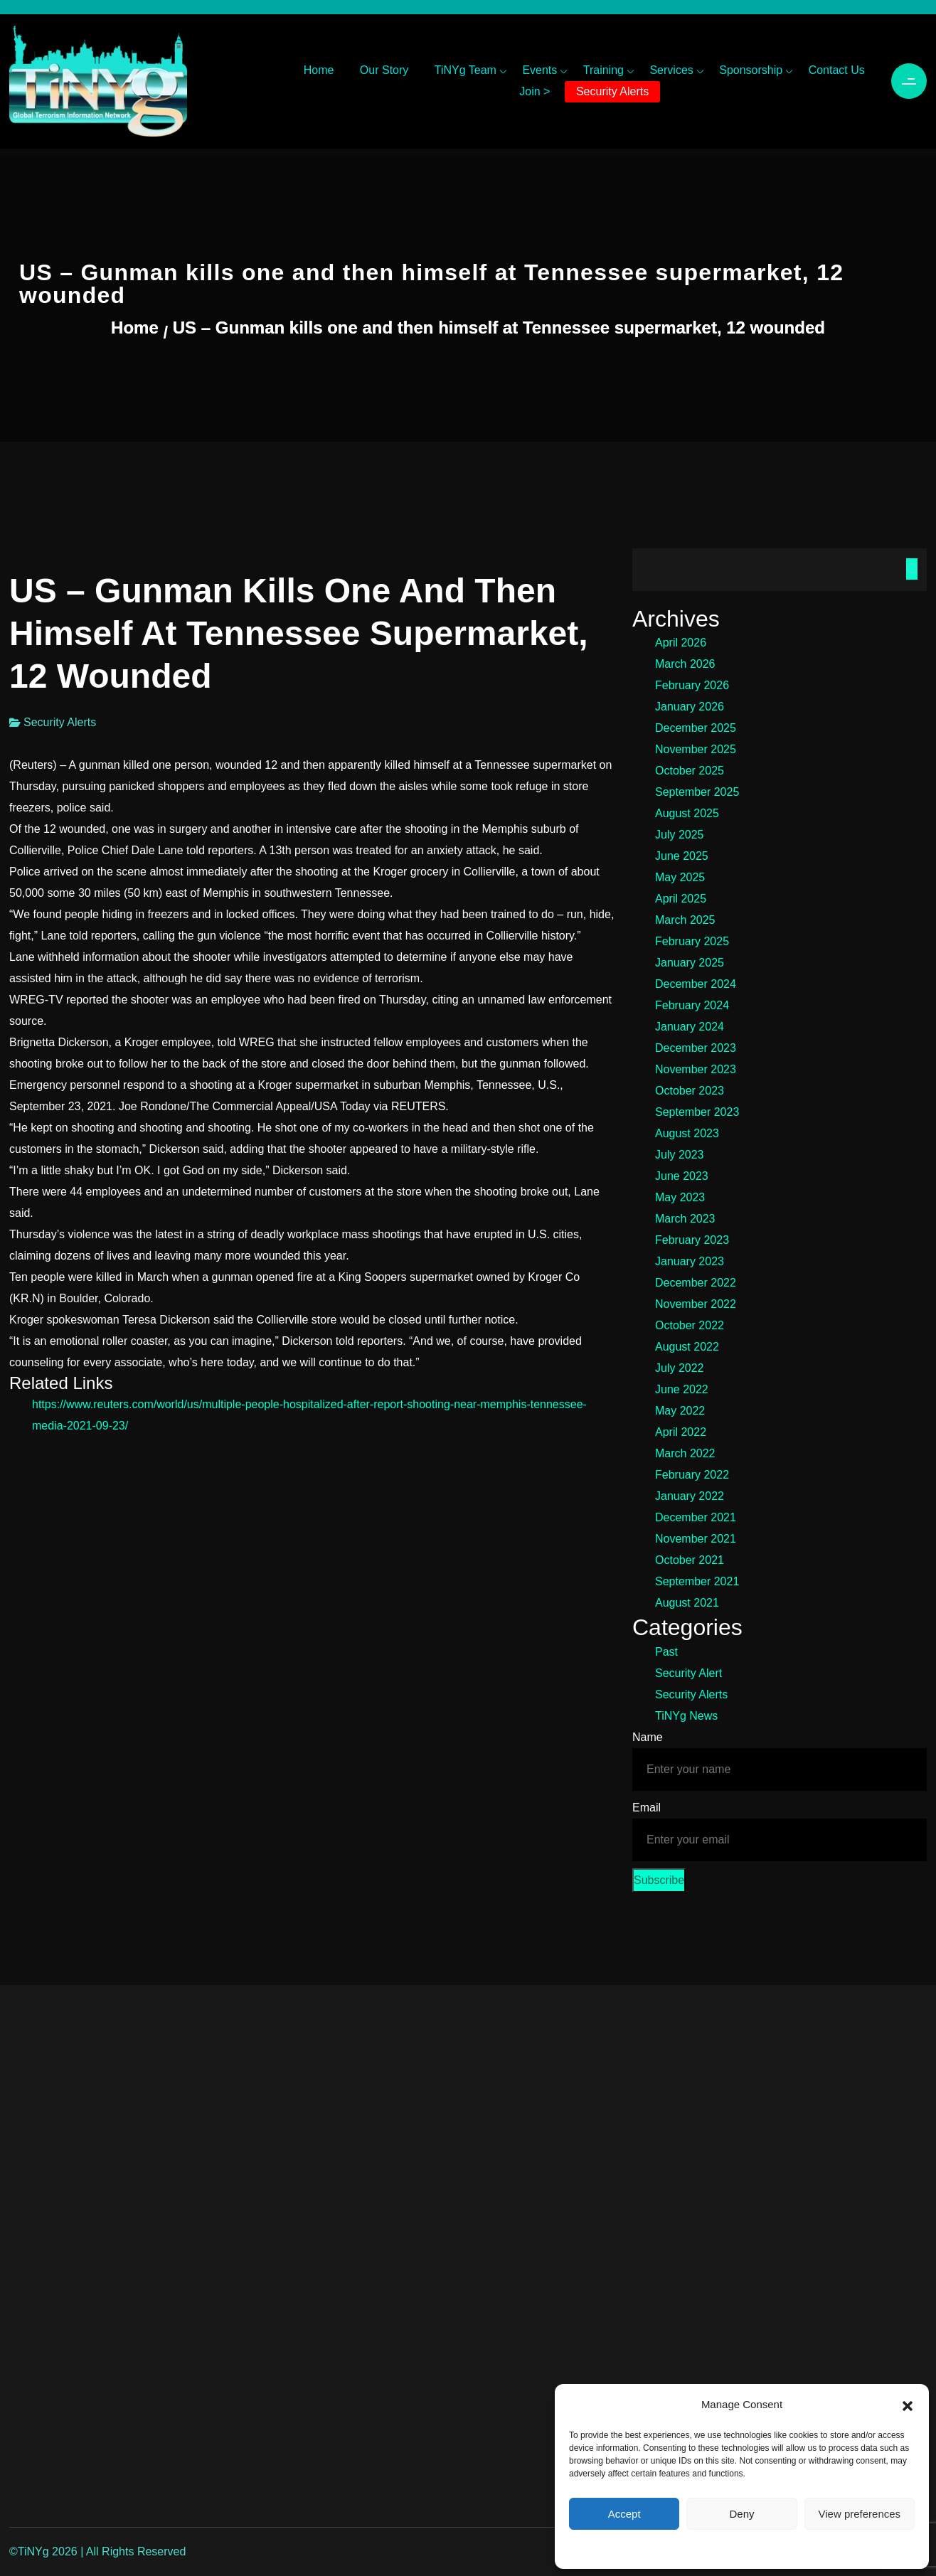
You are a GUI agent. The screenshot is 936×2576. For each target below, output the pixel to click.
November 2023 (695, 1069)
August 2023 (687, 1133)
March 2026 (685, 664)
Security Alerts (612, 91)
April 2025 (680, 899)
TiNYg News (686, 1716)
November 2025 (695, 749)
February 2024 (692, 1005)
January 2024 (689, 1027)
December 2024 (695, 984)
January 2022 (689, 1496)
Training (603, 70)
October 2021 (689, 1560)
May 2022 (680, 1411)
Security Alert (688, 1673)
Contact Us (837, 70)
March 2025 (685, 920)
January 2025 (689, 963)
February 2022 (692, 1475)
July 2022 (679, 1368)
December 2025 (695, 728)
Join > (534, 91)
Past (666, 1652)
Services (671, 70)
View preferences (860, 2514)
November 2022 (695, 1304)
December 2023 (695, 1048)
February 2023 (692, 1240)
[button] (907, 2404)
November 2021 (695, 1539)
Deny (741, 2514)
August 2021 (687, 1603)
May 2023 (680, 1197)
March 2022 (685, 1453)
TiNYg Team (465, 70)
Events (539, 70)
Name (647, 1737)
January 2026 (689, 707)
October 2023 (689, 1091)
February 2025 (692, 941)
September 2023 (697, 1112)
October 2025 (689, 771)
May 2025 (680, 877)
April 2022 (680, 1432)
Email (646, 1807)
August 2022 (687, 1347)
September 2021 (697, 1581)
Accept (624, 2514)
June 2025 (681, 856)
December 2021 (695, 1517)
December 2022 (695, 1283)
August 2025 (687, 813)
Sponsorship (750, 70)
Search (912, 569)
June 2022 (681, 1389)
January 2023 (689, 1261)
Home (319, 70)
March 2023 (685, 1219)
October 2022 (689, 1325)
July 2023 (679, 1155)
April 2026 (680, 643)
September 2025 (697, 792)
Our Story (384, 70)
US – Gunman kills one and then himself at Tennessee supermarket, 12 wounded (499, 327)
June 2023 (681, 1176)
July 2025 (679, 835)
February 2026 (692, 685)
